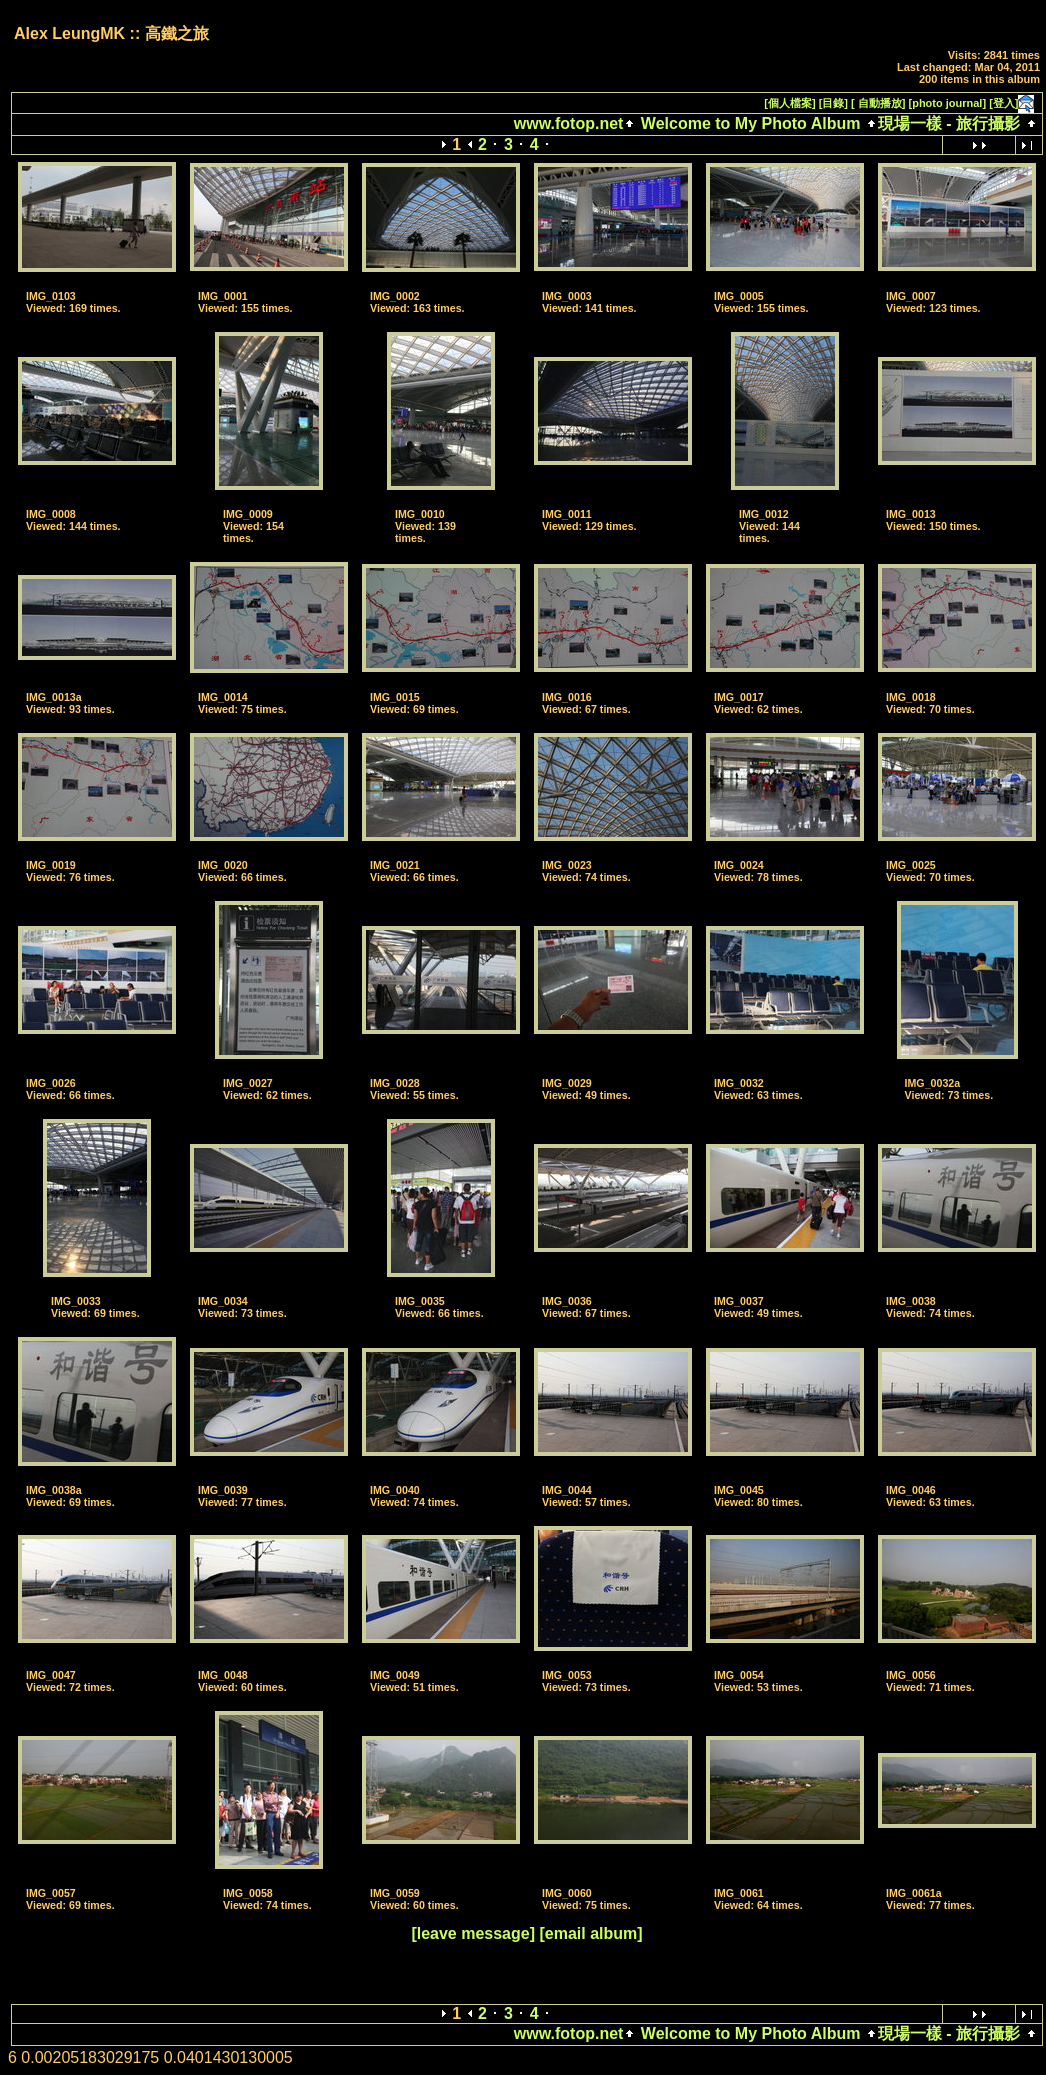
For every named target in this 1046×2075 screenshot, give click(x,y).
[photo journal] (948, 103)
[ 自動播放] (878, 103)
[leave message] (473, 1933)
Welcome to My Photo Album (750, 123)
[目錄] (833, 103)
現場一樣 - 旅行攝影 (949, 123)
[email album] (590, 1933)
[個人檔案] (789, 103)
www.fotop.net (569, 123)
